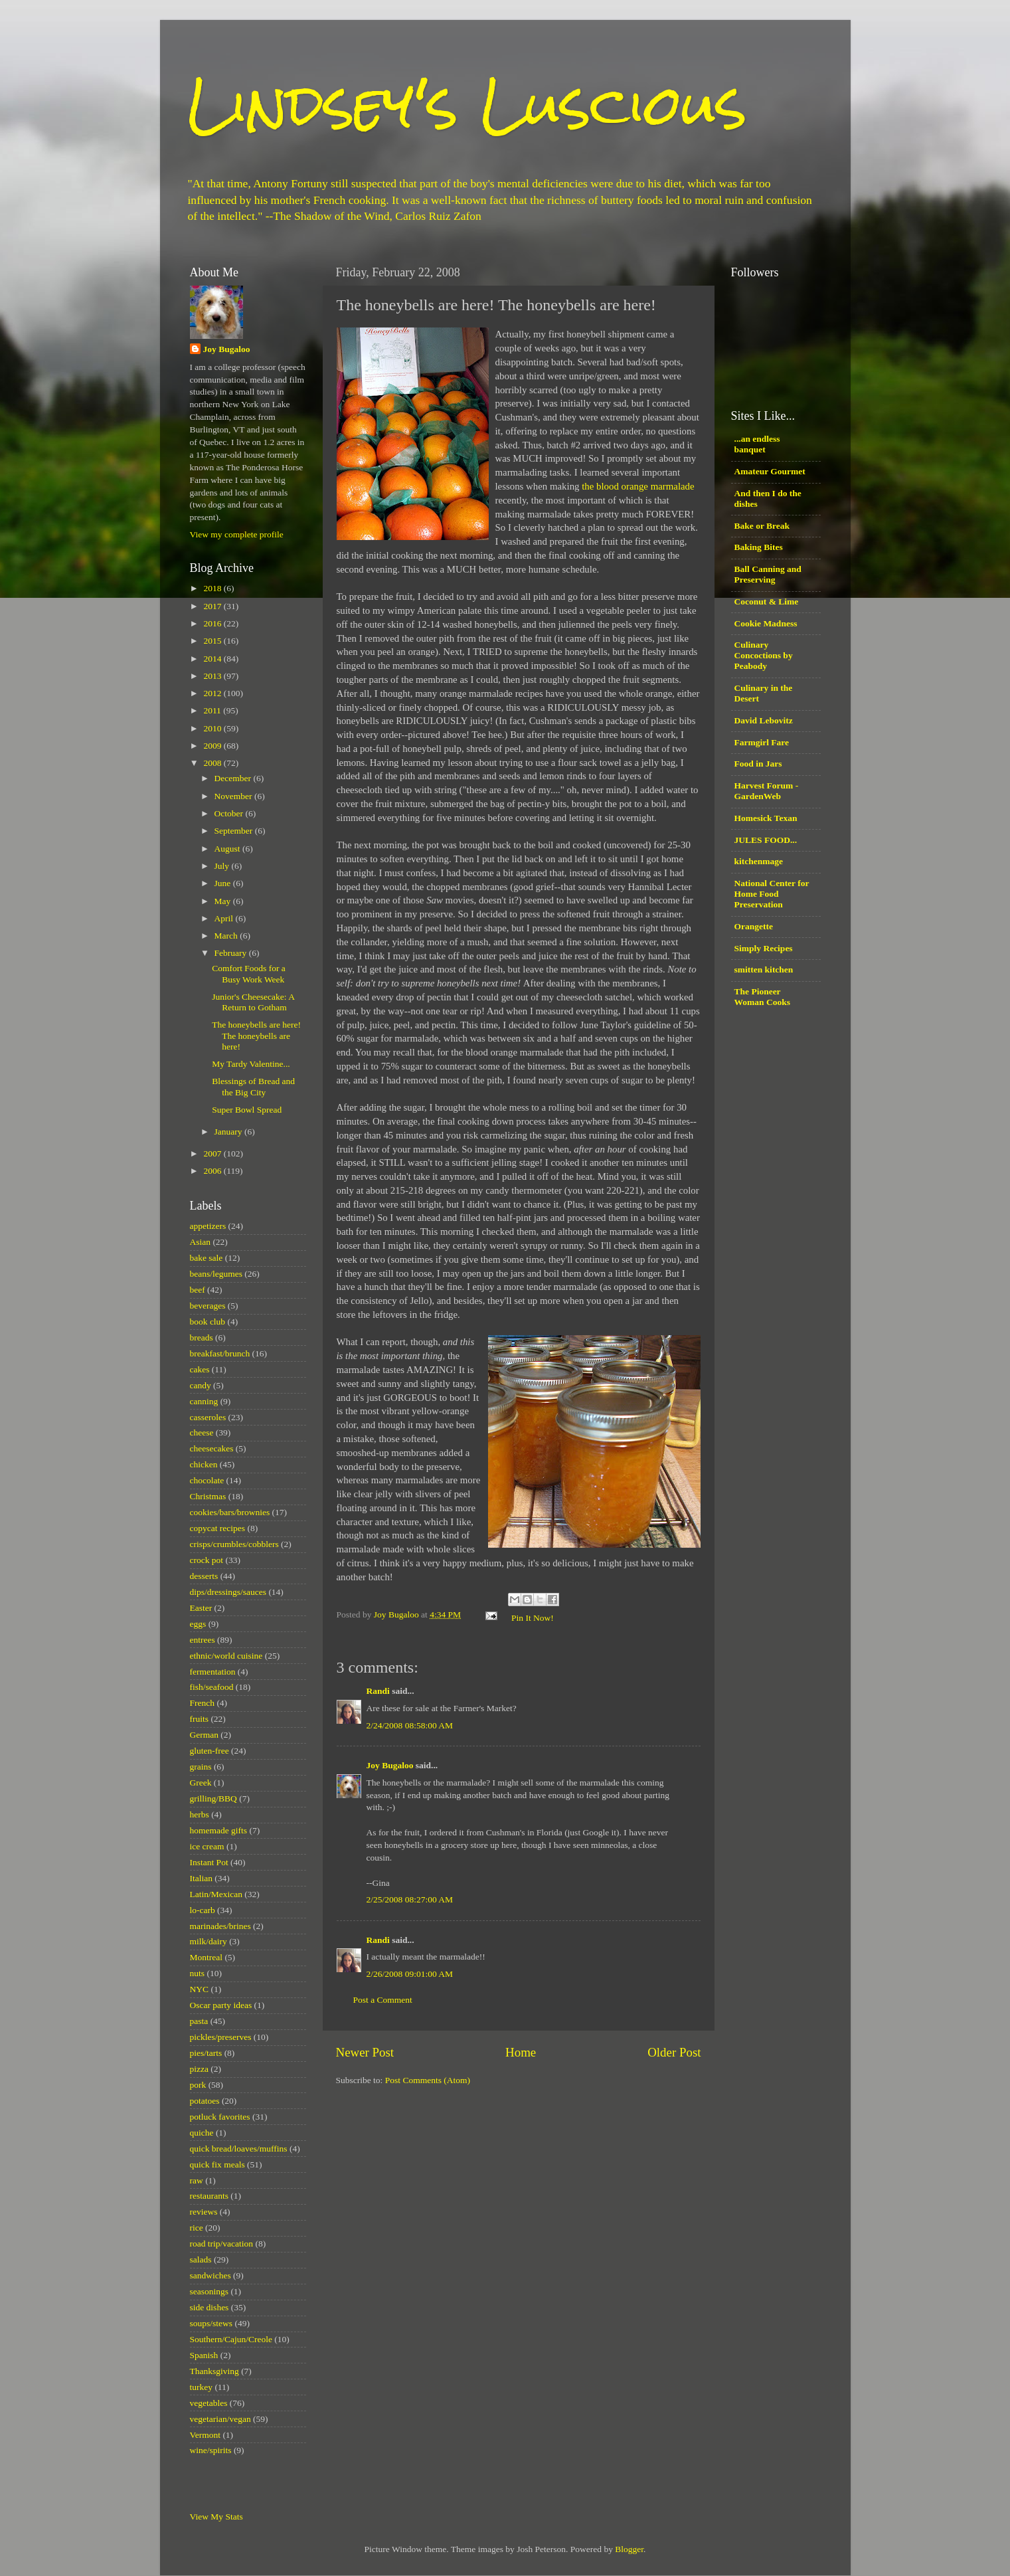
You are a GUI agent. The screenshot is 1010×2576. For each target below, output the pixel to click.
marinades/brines (220, 1926)
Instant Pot (209, 1862)
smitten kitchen (764, 969)
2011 (213, 710)
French (202, 1703)
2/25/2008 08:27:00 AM (410, 1899)
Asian (200, 1242)
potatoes (205, 2101)
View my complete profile (237, 534)
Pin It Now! (532, 1618)
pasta (199, 2021)
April (225, 918)
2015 (213, 641)
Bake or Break (762, 526)
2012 (213, 693)
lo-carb (202, 1910)
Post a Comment (382, 2000)
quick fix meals (217, 2164)
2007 (213, 1153)
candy (200, 1385)
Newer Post (365, 2052)
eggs (198, 1624)
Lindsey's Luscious (467, 104)
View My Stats (216, 2517)
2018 (213, 588)
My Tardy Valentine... (251, 1064)
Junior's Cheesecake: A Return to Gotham (253, 1002)
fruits (199, 1719)
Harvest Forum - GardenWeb (766, 791)
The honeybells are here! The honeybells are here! (256, 1035)
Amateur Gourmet (769, 471)
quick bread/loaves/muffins (239, 2149)
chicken (204, 1464)
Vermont (205, 2435)
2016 (213, 623)
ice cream (207, 1846)
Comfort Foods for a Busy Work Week (249, 973)
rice (196, 2228)
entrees (202, 1640)
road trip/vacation (222, 2244)
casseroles (208, 1417)
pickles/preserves (221, 2037)
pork (198, 2085)
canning (204, 1401)
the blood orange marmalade (638, 486)
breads (201, 1337)
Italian (201, 1878)
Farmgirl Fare (762, 742)
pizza (199, 2069)
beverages (208, 1306)
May (223, 901)
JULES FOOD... (766, 840)
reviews (204, 2212)
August (228, 849)
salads (201, 2259)
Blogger (629, 2549)
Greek (201, 1783)
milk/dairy (208, 1941)
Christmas (208, 1496)
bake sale (206, 1258)
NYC (199, 1989)
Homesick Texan (766, 818)
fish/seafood (212, 1687)
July (223, 866)
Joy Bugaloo (390, 1765)
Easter (201, 1608)
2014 (213, 659)
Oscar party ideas (221, 2005)
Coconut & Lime (766, 601)
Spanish (204, 2355)
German (204, 1735)
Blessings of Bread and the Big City (253, 1086)
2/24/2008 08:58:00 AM (410, 1725)
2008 (213, 763)
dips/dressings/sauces (228, 1592)
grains (201, 1767)
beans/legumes (216, 1274)
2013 (213, 676)
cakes (200, 1369)
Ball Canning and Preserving (767, 574)
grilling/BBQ (213, 1798)
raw (196, 2180)
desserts (204, 1576)
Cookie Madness (766, 623)
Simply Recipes (763, 948)
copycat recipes (218, 1528)
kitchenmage (759, 861)
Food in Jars (758, 764)
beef (197, 1290)
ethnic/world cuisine (226, 1656)
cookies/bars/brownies (230, 1512)
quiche (202, 2133)
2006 (213, 1171)
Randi (378, 1691)
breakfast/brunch (220, 1353)
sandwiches (210, 2275)
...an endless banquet (757, 444)
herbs (199, 1814)
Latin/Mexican (216, 1894)
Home (520, 2052)
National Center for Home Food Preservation (771, 893)
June (223, 883)
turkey (201, 2387)
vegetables (209, 2403)
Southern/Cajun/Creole (231, 2339)
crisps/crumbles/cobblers (234, 1544)
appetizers (208, 1226)
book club (208, 1322)
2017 (213, 606)
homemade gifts (219, 1830)
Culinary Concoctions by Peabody (763, 655)
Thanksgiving (214, 2371)
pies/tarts (206, 2053)
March (227, 936)
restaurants (209, 2196)
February (231, 953)
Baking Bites (758, 547)
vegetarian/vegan (220, 2419)
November (234, 796)
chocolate (207, 1480)
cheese (202, 1432)
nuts (197, 1973)
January (229, 1132)
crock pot (207, 1560)
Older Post (674, 2052)
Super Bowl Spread (247, 1110)
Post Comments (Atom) (427, 2080)
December (234, 778)
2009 (213, 746)
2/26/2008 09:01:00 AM (410, 1974)
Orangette (753, 926)
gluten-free (209, 1751)
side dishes (209, 2307)
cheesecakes (212, 1448)
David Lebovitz (763, 720)
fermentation (213, 1672)
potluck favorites (220, 2117)
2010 (213, 728)
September (234, 831)
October (230, 813)
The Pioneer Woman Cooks (762, 996)
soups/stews (211, 2323)
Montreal (206, 1957)
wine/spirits (211, 2450)
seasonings (209, 2291)
